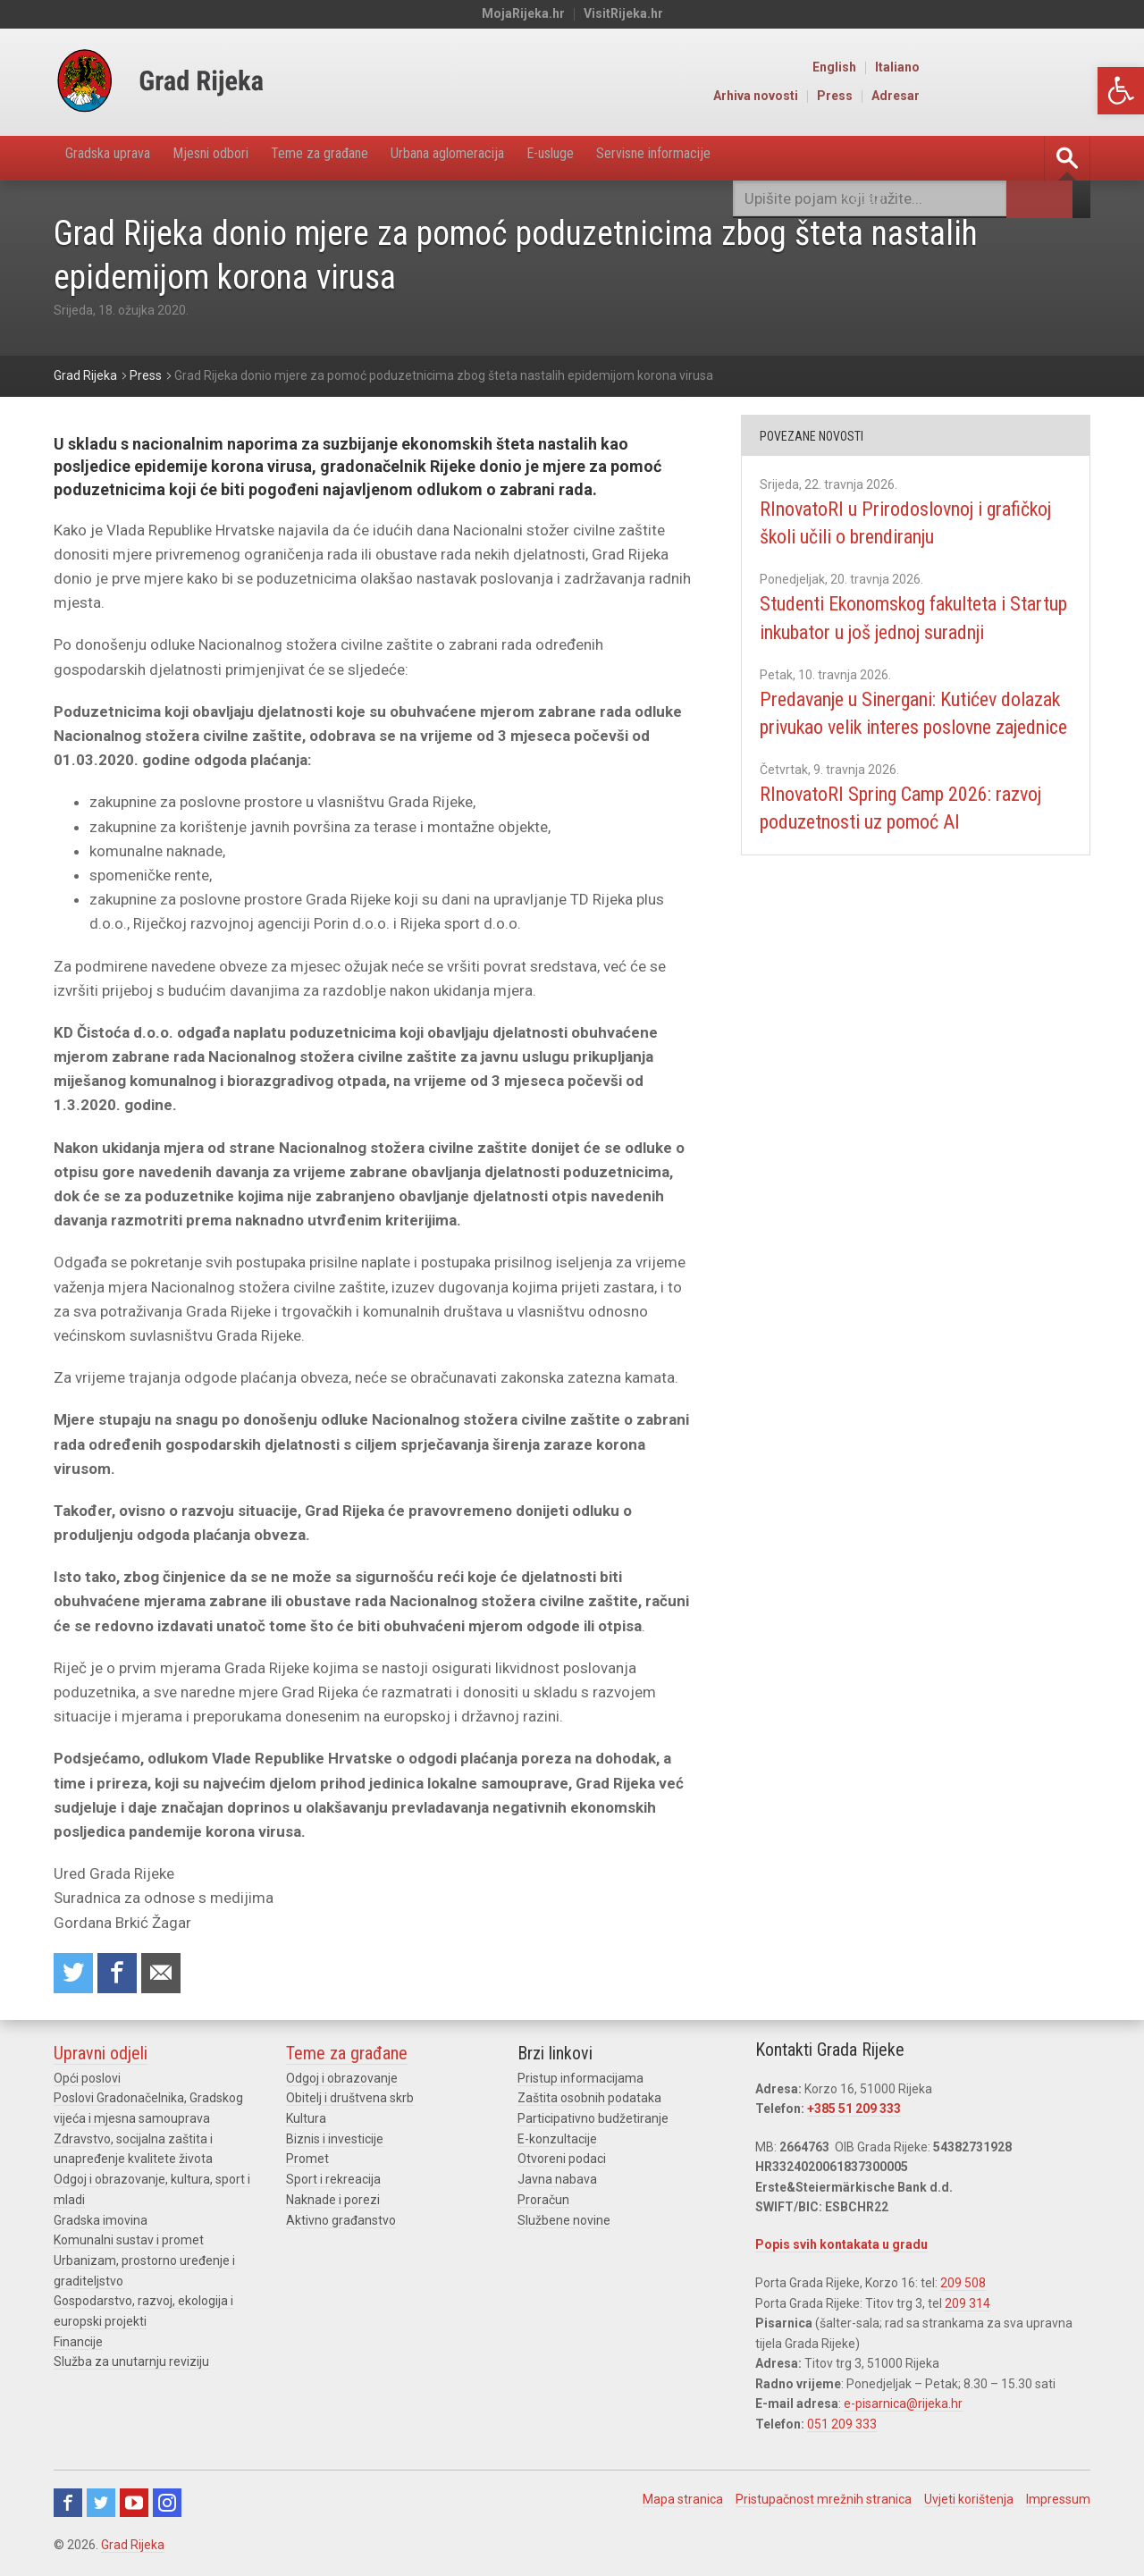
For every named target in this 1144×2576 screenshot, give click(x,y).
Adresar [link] (1068, 96)
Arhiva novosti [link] (928, 96)
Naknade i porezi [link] (333, 2202)
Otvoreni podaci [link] (561, 2162)
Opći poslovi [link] (87, 2082)
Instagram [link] (167, 2505)
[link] (1121, 90)
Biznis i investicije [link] (334, 2142)
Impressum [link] (1058, 2502)
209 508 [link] (963, 2286)
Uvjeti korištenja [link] (969, 2502)
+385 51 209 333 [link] (854, 2113)
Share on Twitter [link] (75, 1976)
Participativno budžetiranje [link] (593, 2122)
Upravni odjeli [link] (100, 2057)
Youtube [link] (134, 2505)
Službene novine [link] (563, 2222)
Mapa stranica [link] (683, 2502)
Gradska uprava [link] (117, 157)
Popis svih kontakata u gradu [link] (841, 2249)
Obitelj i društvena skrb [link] (350, 2102)
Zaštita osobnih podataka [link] (589, 2102)
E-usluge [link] (631, 157)
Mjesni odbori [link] (238, 157)
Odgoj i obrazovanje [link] (342, 2082)
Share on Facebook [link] (122, 1976)
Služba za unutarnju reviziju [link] (131, 2362)
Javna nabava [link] (557, 2182)
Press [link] (1007, 96)
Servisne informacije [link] (754, 157)
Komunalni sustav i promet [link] (129, 2242)
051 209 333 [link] (842, 2427)
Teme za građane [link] (363, 157)
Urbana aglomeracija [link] (511, 157)
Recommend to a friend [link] (169, 1976)
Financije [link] (78, 2343)
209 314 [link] (967, 2307)
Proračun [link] (543, 2202)
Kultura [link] (306, 2122)
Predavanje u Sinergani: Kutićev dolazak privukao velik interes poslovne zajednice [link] (896, 755)
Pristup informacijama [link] (580, 2082)
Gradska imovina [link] (100, 2222)
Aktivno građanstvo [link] (341, 2222)
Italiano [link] (1069, 68)
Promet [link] (307, 2162)
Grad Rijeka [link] (132, 2547)
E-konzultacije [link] (557, 2142)
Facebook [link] (68, 2505)
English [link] (1007, 68)
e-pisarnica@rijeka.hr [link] (903, 2407)
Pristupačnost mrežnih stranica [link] (824, 2502)
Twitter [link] (101, 2505)
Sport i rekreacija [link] (333, 2182)
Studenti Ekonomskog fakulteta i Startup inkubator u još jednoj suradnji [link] (902, 632)
